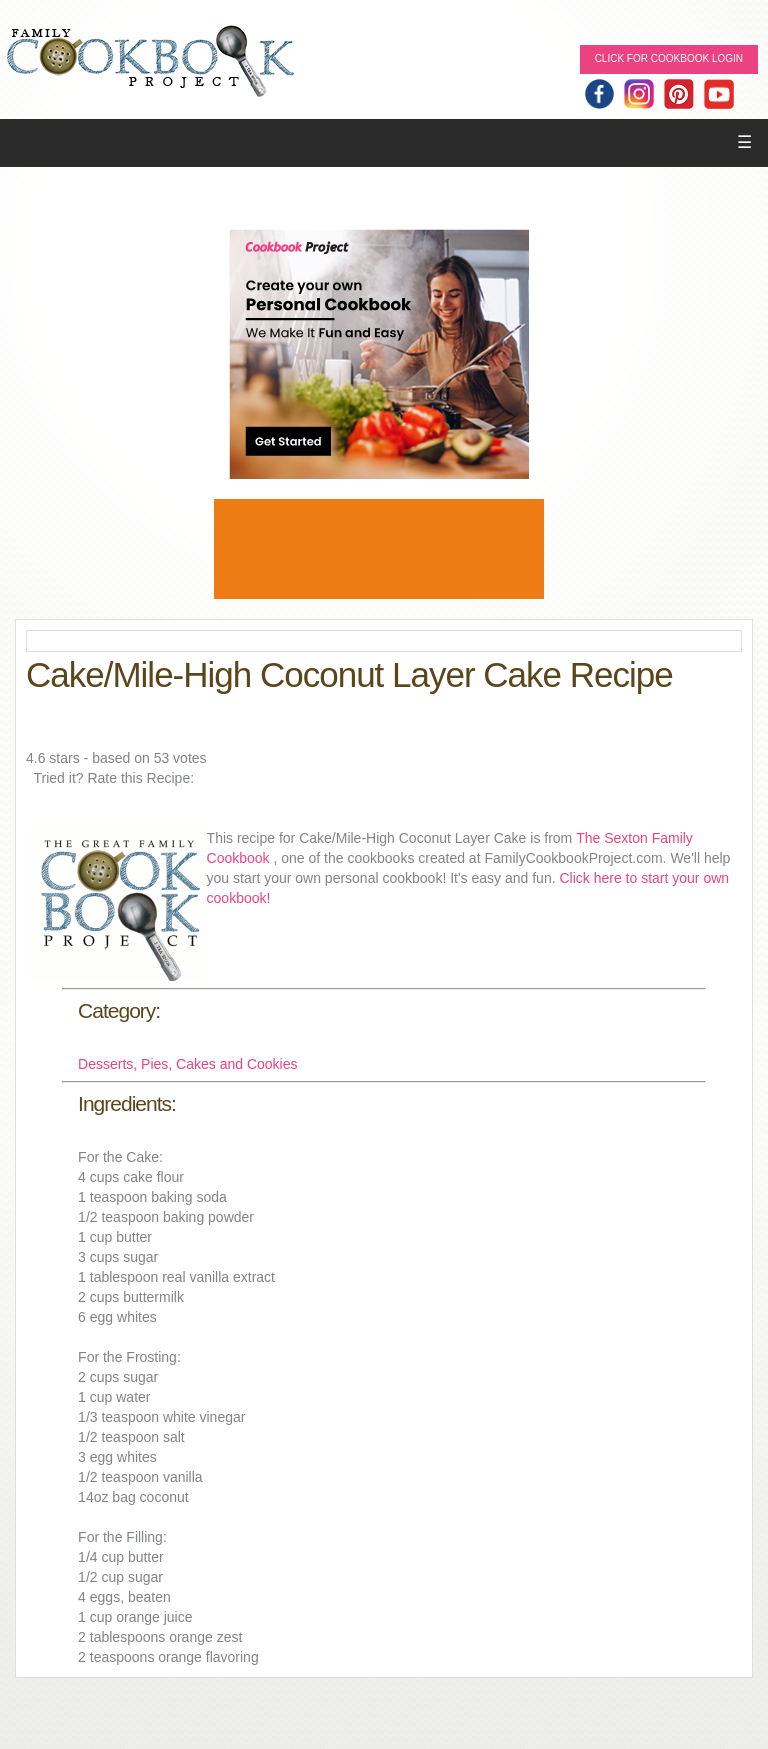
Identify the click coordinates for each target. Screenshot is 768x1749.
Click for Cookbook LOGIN (669, 58)
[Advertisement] (379, 549)
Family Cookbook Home (150, 62)
